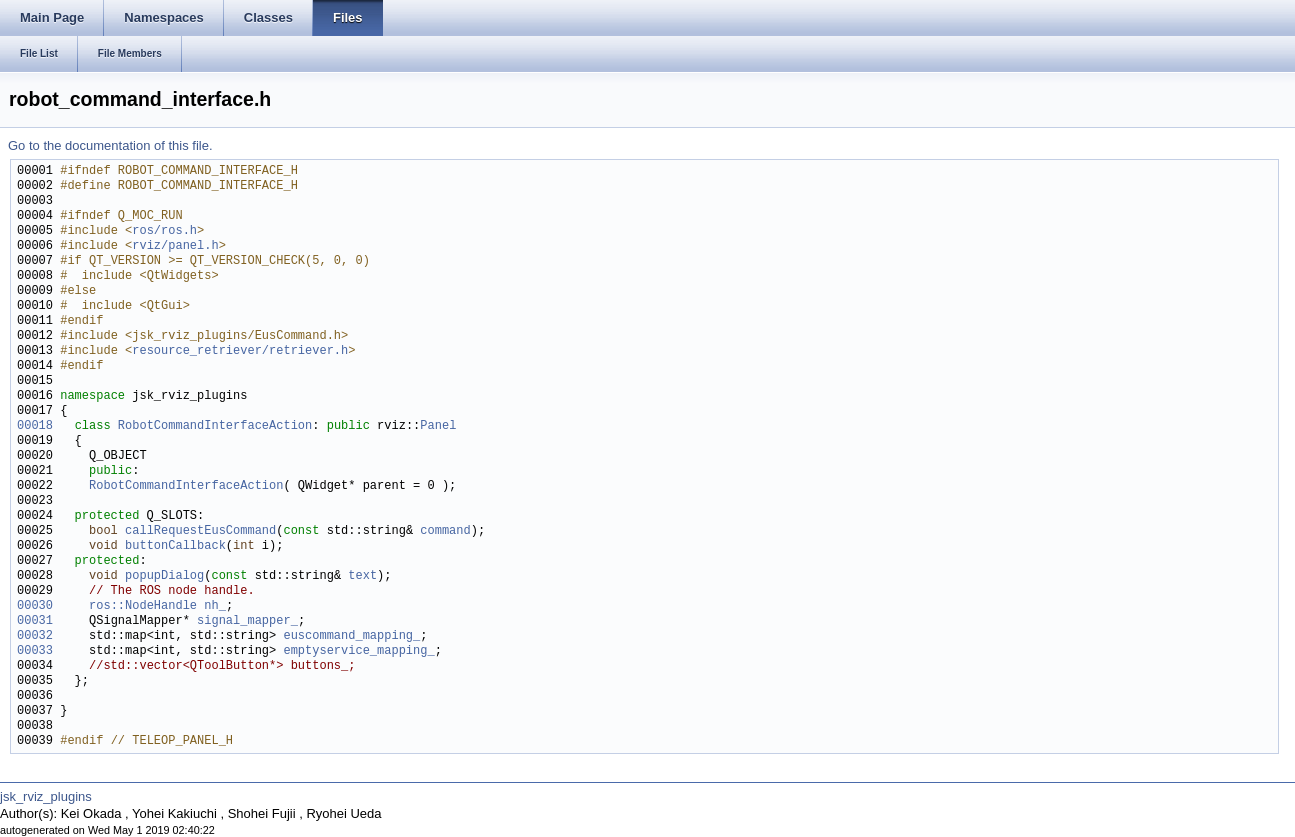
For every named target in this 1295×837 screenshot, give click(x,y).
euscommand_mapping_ (351, 636)
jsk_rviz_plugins (46, 796)
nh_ (215, 606)
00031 (35, 621)
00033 (35, 651)
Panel (438, 426)
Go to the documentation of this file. (110, 145)
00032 (35, 636)
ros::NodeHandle (143, 606)
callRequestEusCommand (200, 531)
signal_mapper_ (247, 621)
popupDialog (164, 576)
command (445, 531)
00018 (35, 426)
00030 (35, 606)
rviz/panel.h (175, 246)
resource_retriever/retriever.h (240, 351)
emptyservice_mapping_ (358, 651)
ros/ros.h (164, 231)
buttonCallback (175, 546)
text (362, 576)
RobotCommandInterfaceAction (215, 426)
